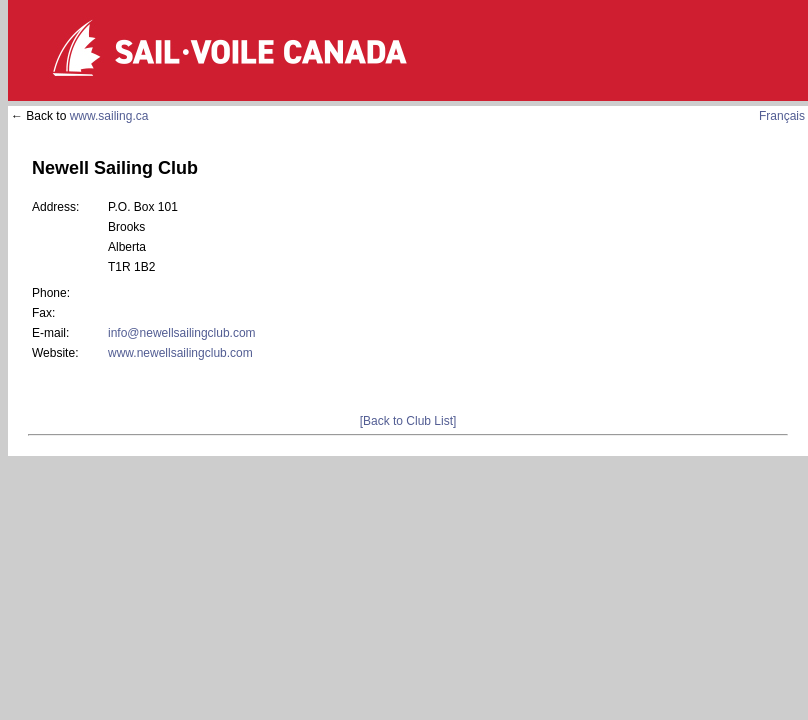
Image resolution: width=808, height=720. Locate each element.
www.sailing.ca (109, 116)
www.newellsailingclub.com (180, 353)
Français (782, 116)
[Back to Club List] (408, 421)
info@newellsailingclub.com (182, 333)
